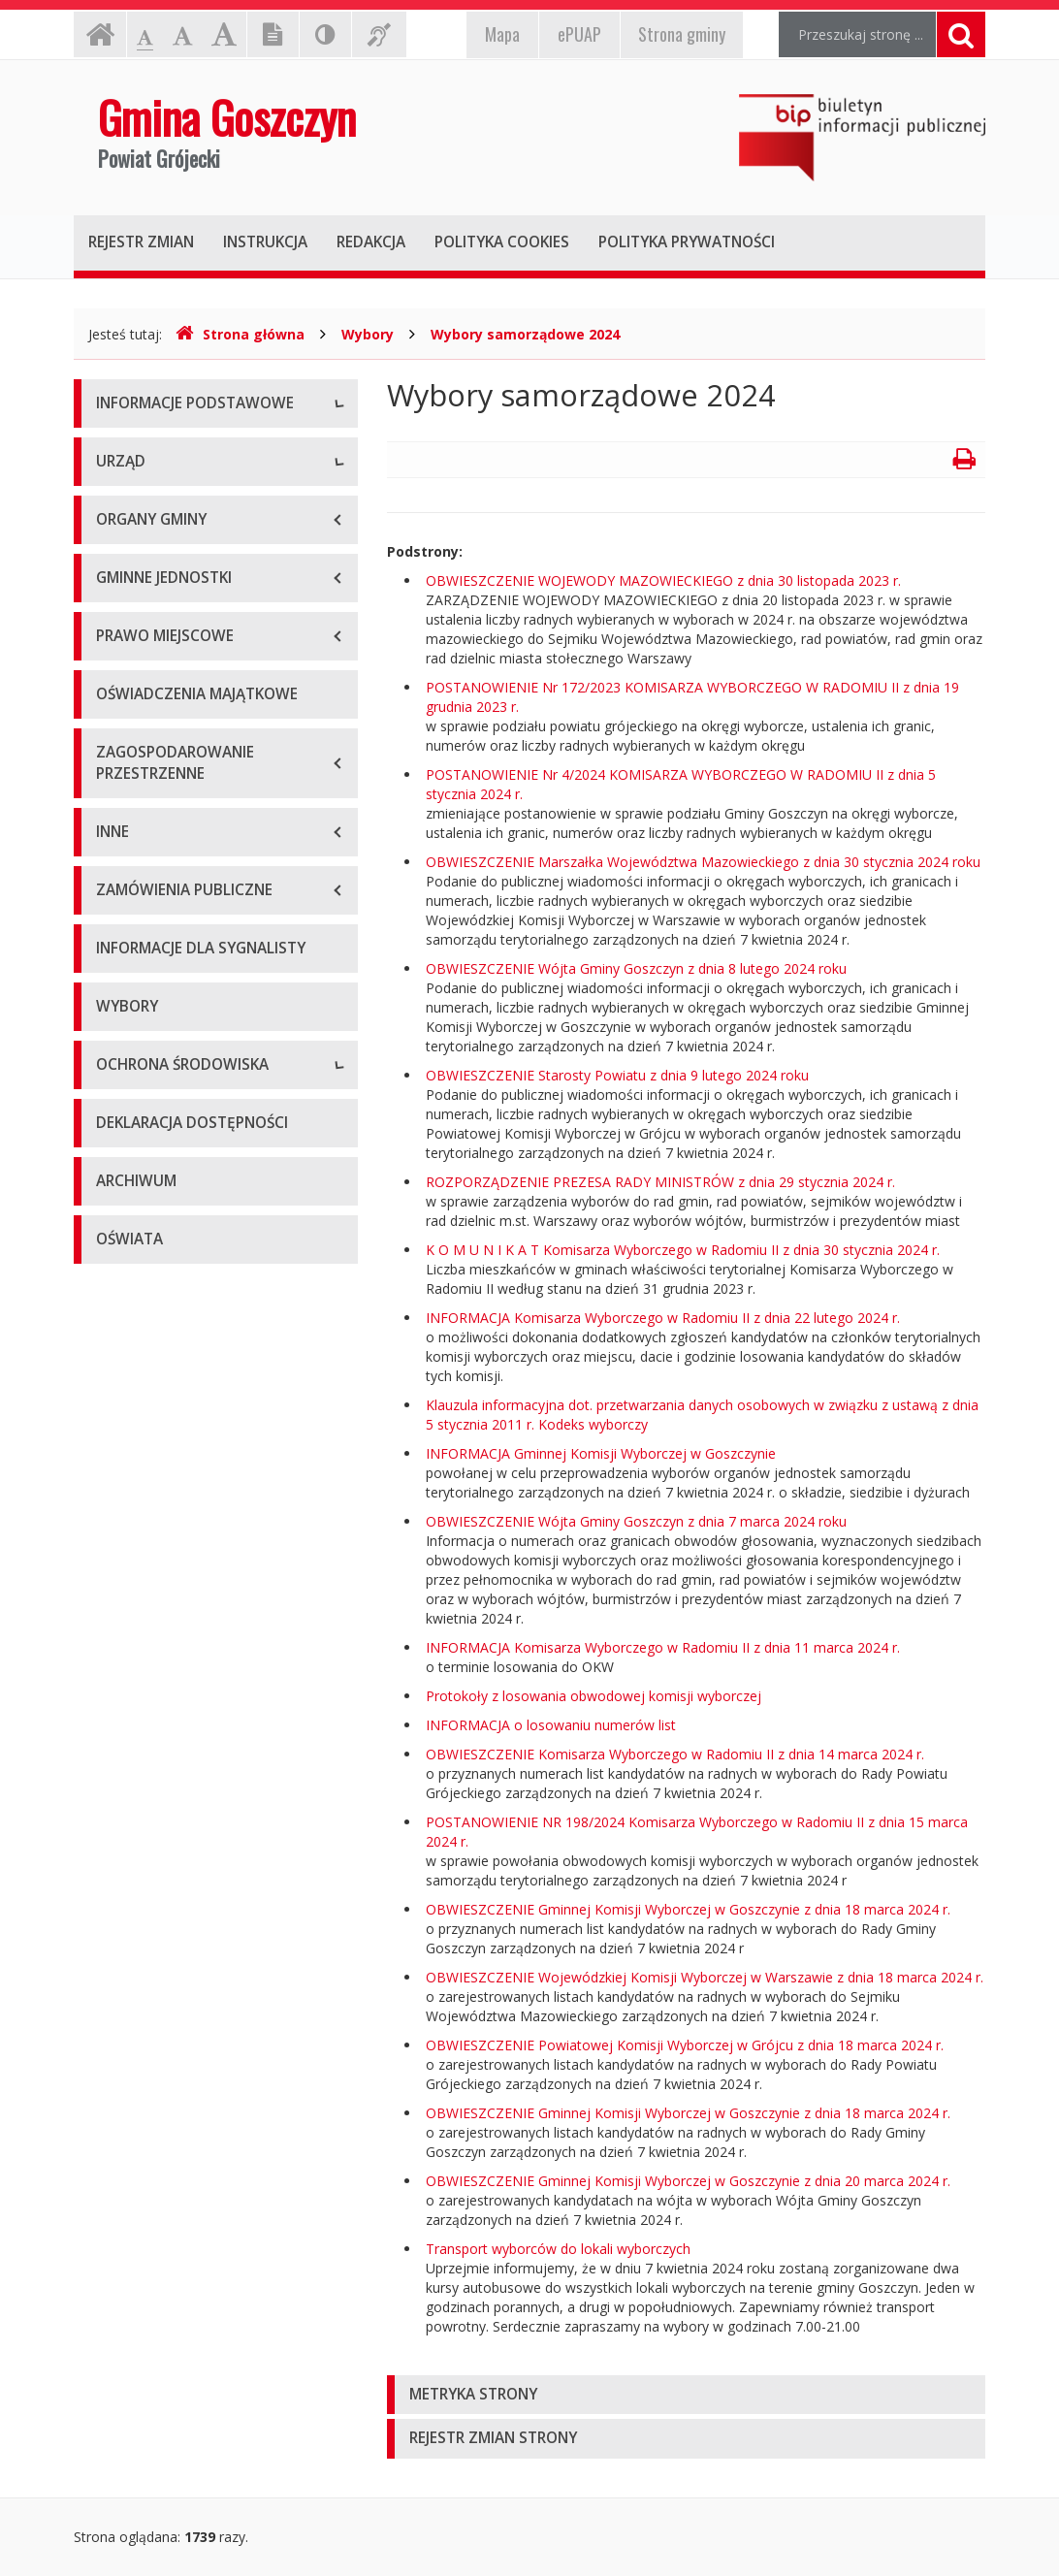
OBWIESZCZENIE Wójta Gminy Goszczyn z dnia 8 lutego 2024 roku (636, 968)
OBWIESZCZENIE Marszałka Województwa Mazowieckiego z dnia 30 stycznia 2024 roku (703, 862)
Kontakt (120, 537)
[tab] (686, 2395)
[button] (686, 2395)
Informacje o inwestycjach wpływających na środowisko (187, 1513)
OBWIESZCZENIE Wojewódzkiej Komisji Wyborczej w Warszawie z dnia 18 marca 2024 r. (704, 1977)
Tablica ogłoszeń (150, 813)
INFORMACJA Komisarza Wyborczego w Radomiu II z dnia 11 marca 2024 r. (663, 1647)
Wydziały (123, 769)
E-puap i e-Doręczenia (165, 580)
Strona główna (240, 334)
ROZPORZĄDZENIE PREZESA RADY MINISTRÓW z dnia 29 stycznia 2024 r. (660, 1182)
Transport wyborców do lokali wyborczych (558, 2248)
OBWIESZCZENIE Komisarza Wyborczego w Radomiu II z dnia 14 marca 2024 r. (675, 1754)
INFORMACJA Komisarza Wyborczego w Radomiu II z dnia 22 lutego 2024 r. (663, 1317)
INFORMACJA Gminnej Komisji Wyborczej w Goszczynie (601, 1453)
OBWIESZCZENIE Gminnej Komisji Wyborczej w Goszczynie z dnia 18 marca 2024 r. (688, 1909)
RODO (116, 624)
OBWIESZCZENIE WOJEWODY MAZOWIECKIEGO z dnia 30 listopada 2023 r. (663, 580)
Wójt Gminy (133, 726)
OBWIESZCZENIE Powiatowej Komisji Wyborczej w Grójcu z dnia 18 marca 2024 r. (685, 2045)
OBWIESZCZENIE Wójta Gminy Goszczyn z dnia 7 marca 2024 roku (636, 1521)
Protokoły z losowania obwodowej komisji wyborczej (593, 1696)
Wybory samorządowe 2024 (525, 334)
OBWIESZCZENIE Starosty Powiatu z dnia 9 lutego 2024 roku (617, 1075)
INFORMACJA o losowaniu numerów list (551, 1725)
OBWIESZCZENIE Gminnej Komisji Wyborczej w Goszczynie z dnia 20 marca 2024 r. (688, 2181)
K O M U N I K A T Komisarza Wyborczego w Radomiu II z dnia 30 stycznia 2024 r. (683, 1249)
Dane (113, 493)
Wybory (367, 334)
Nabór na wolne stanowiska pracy (202, 857)
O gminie (124, 449)
